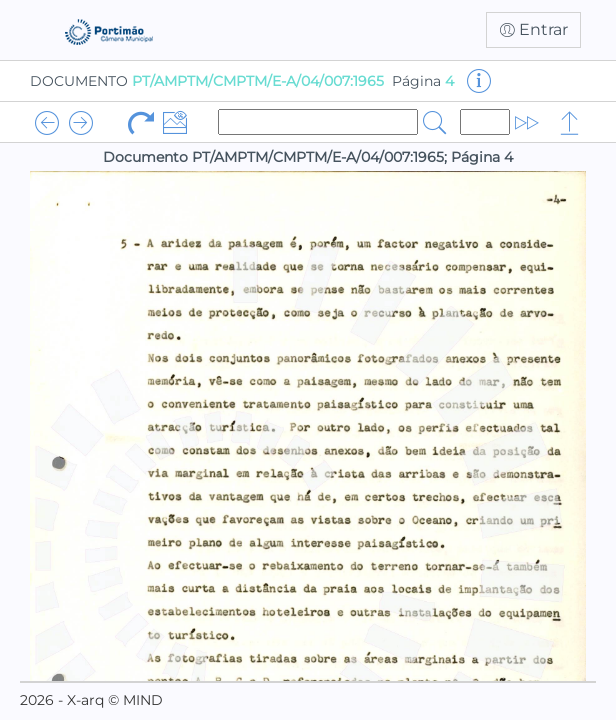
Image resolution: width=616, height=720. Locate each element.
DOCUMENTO (207, 81)
